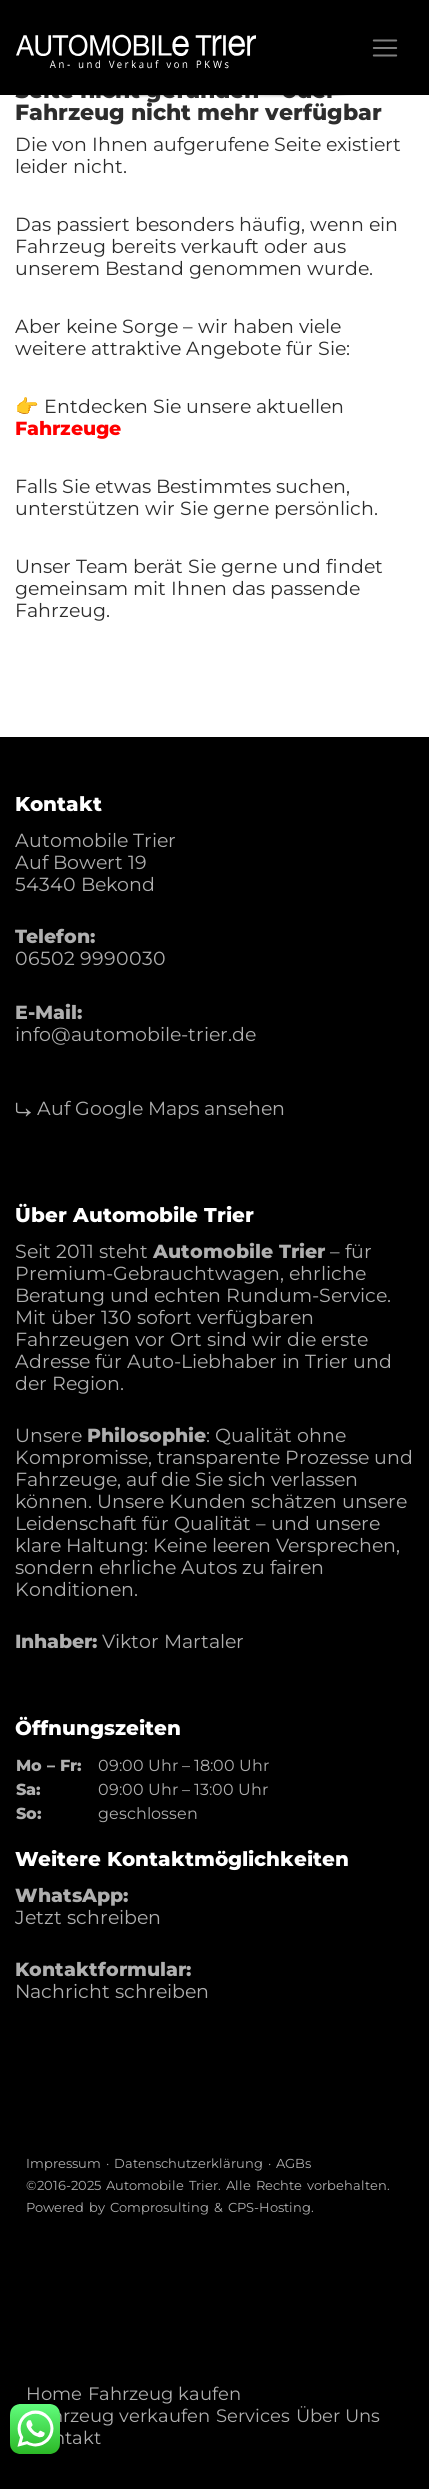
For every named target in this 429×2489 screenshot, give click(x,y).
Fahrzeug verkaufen (119, 2416)
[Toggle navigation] (385, 48)
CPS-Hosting (269, 2207)
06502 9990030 (90, 958)
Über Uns (338, 2416)
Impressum (63, 2163)
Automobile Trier (162, 2185)
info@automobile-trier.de (135, 1034)
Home (54, 2394)
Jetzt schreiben (88, 1917)
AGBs (293, 2163)
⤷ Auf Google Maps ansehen (150, 1108)
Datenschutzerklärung (188, 2163)
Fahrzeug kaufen (164, 2394)
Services (253, 2416)
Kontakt (65, 2438)
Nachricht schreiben (112, 1991)
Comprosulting (159, 2207)
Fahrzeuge (68, 428)
